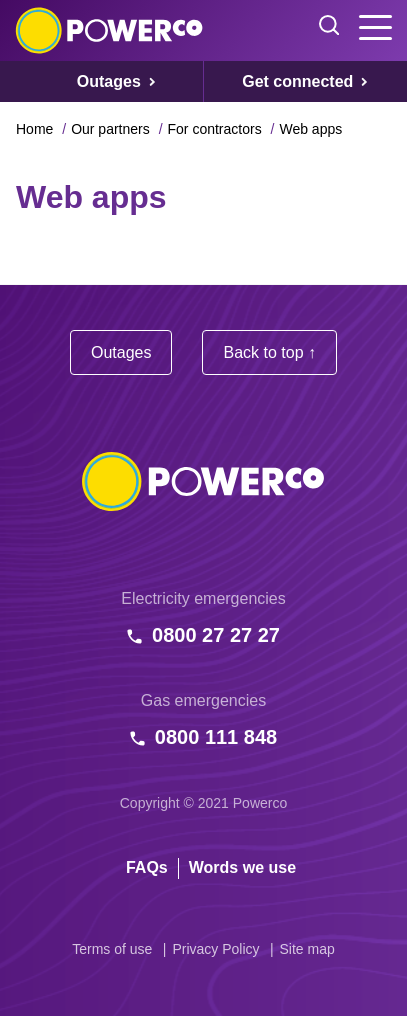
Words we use (242, 867)
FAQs (147, 867)
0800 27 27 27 (216, 635)
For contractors (215, 129)
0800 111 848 (216, 737)
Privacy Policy (215, 949)
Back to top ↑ (269, 352)
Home (34, 129)
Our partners (110, 129)
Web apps (310, 129)
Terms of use (112, 949)
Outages (121, 352)
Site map (307, 949)
